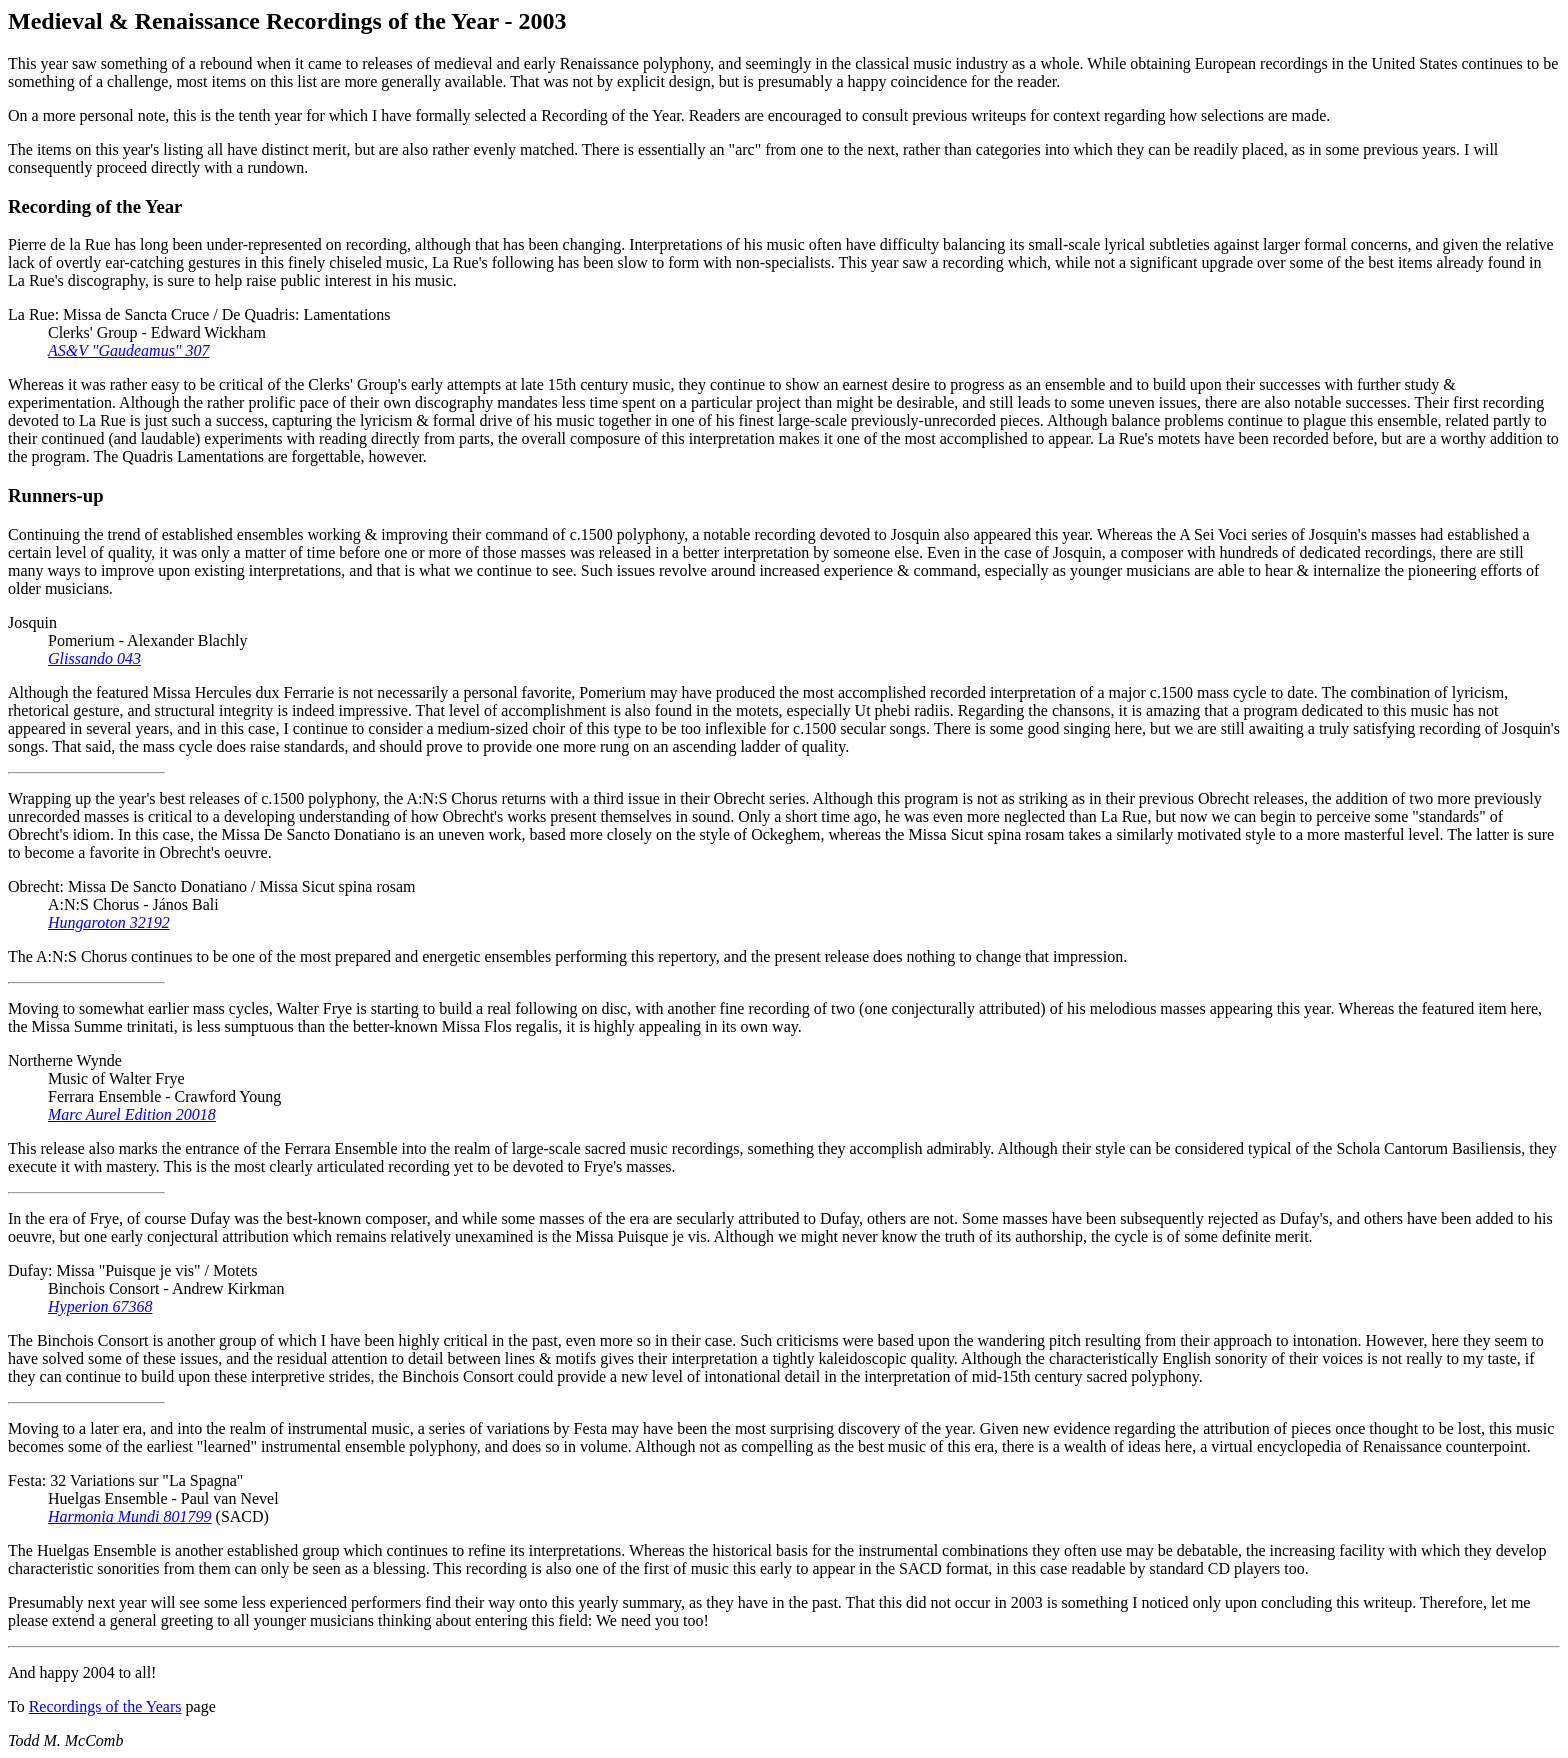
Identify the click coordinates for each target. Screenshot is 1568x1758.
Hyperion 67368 (100, 1306)
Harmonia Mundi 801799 (130, 1516)
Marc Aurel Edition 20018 (132, 1114)
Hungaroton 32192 (109, 922)
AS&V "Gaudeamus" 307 (129, 350)
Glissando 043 (94, 658)
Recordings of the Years (105, 1706)
